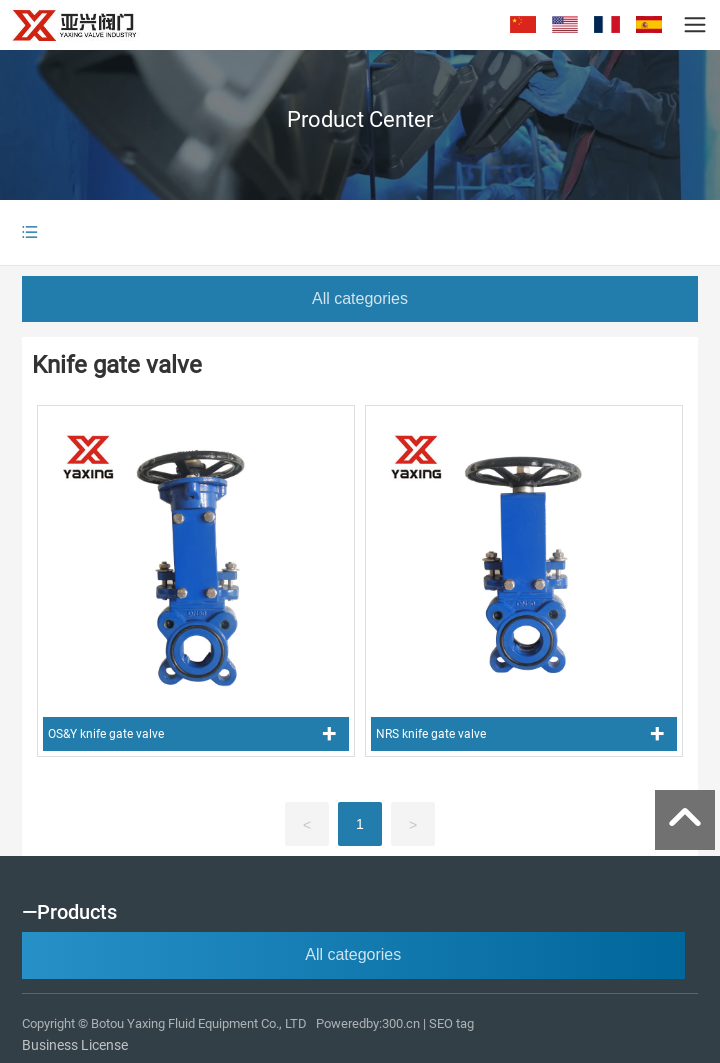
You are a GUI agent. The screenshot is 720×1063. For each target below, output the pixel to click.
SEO (441, 1023)
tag (466, 1023)
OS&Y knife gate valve (106, 734)
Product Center (360, 119)
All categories (360, 298)
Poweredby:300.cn (368, 1023)
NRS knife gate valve (431, 734)
